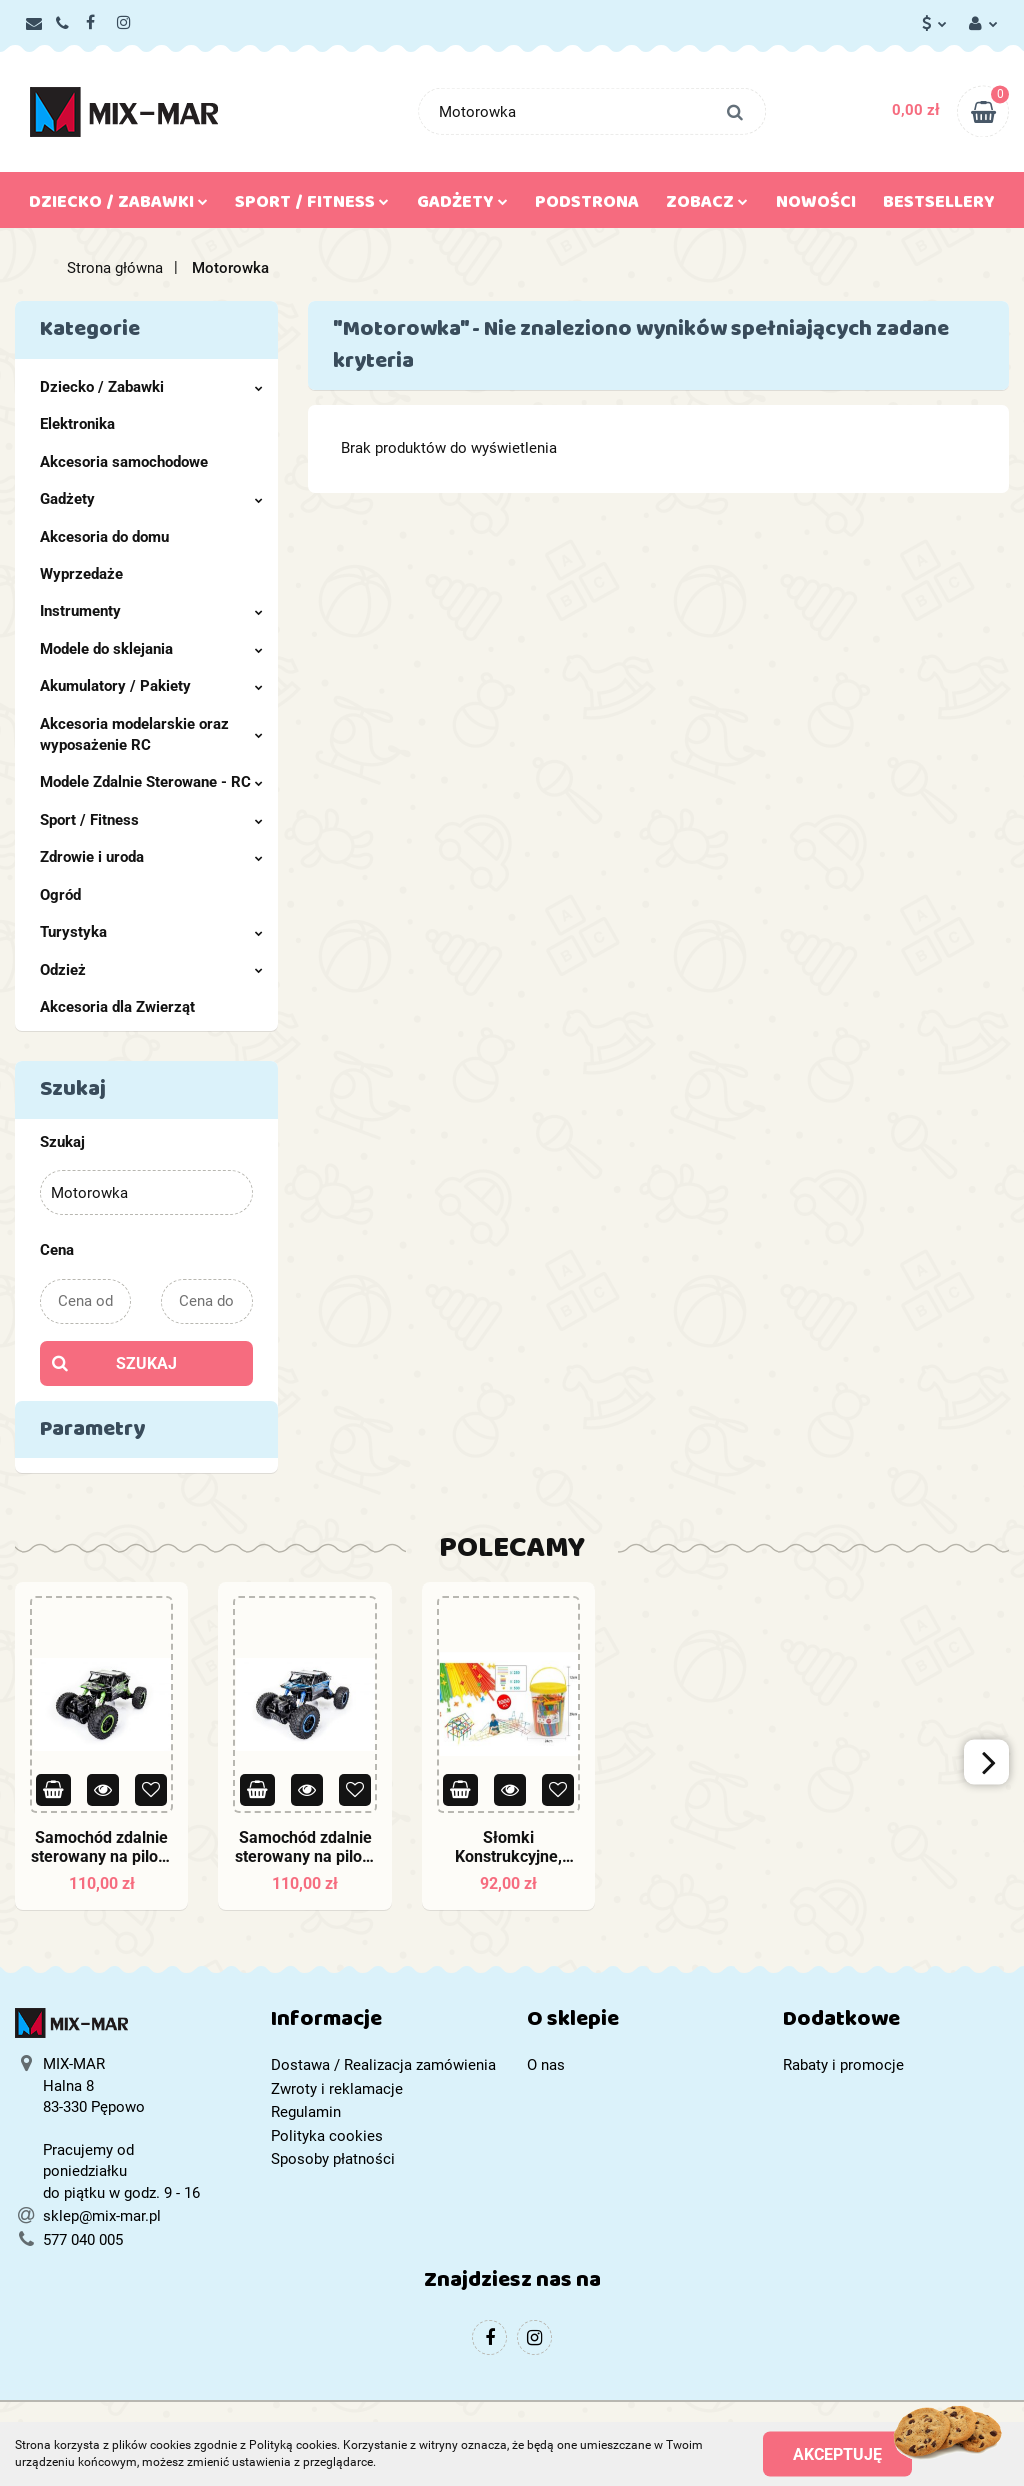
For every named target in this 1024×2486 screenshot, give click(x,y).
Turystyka (151, 932)
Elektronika (77, 424)
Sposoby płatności (333, 2159)
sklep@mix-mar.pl (102, 2216)
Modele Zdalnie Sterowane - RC (151, 782)
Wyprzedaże (81, 574)
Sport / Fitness (312, 206)
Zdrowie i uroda (151, 857)
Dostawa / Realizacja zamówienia (383, 2065)
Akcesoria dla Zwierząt (117, 1007)
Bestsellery (939, 206)
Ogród (60, 895)
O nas (546, 2065)
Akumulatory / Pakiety (151, 686)
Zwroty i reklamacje (337, 2089)
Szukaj (146, 1363)
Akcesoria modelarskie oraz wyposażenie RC (151, 734)
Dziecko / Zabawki (118, 206)
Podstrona (587, 206)
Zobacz (707, 206)
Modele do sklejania (151, 649)
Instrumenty (151, 611)
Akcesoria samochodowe (124, 462)
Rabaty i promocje (843, 2065)
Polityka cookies (327, 2136)
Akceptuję (837, 2453)
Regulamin (306, 2112)
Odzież (151, 970)
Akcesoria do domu (104, 537)
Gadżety (462, 206)
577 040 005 (83, 2240)
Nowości (816, 206)
